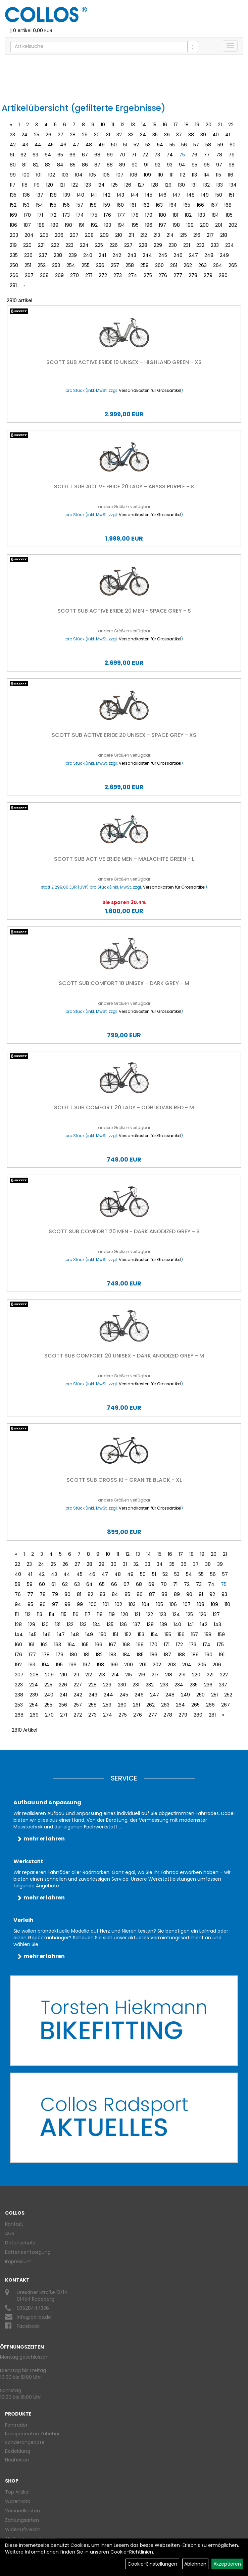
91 (146, 164)
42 (13, 144)
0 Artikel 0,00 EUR (31, 30)
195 (135, 225)
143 (120, 195)
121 (62, 185)
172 (52, 215)
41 (227, 134)
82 (36, 164)
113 (194, 174)
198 (176, 225)
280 (223, 275)
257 (115, 265)
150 (218, 195)
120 (49, 185)
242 (116, 255)
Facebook (28, 2326)
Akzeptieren (227, 2564)
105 (92, 174)
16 (165, 124)
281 (13, 285)
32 (119, 134)
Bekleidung (17, 2451)
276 (162, 275)
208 (89, 235)
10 (103, 124)
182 (188, 215)
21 (220, 124)
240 (87, 255)
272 (103, 275)
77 (207, 154)
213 (156, 235)
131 (194, 185)
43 (25, 144)
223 (69, 245)
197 (162, 225)
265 (233, 265)
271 (88, 275)
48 (89, 144)
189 (54, 225)
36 (167, 134)
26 (48, 134)
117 (12, 185)
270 (74, 275)
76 (194, 154)
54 (160, 144)
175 (93, 215)
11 (112, 124)
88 (110, 164)
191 (81, 225)
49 (101, 144)
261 (173, 265)
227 (128, 245)
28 (73, 134)
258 (130, 265)
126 (127, 185)
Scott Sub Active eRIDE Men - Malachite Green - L (124, 859)
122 (74, 185)
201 (218, 225)
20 (208, 124)
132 (206, 185)
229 (158, 245)
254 (70, 265)
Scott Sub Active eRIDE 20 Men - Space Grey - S (124, 611)
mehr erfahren (44, 1838)
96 (207, 164)
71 (134, 154)
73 (157, 154)
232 (200, 245)
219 (13, 245)
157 (79, 205)
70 (122, 154)
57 (196, 144)
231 (186, 245)
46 (63, 144)
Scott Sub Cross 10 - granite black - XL (124, 1480)
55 (172, 144)
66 (72, 154)
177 (121, 215)
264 (217, 265)
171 (40, 215)
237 (43, 255)
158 (93, 205)
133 (219, 185)
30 (97, 134)
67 (85, 154)
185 (229, 215)
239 (72, 255)
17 (175, 124)
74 (169, 154)
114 (206, 174)
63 (35, 154)
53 (148, 144)
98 (232, 164)
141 (94, 195)
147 (177, 195)
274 (132, 275)
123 (87, 185)
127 (141, 185)
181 (175, 215)
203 (14, 235)
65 (60, 154)
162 (145, 205)
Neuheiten (17, 2459)
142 (106, 195)
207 (74, 235)
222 (55, 245)
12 (122, 124)
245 (162, 255)
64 (48, 154)
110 (160, 174)
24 (24, 134)
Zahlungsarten (22, 2520)
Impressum (18, 2261)
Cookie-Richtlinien (131, 2552)
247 (193, 255)
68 (97, 154)
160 (120, 205)
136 (26, 195)
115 (218, 174)
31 (108, 134)
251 (27, 265)
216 (196, 235)
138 (53, 195)
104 (79, 174)
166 (200, 205)
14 (143, 124)
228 (143, 245)
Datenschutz (20, 2242)
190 (68, 225)
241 (102, 255)
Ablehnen (195, 2564)
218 (223, 235)
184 (215, 215)
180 (162, 215)
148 (191, 195)
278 (193, 275)
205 (44, 235)
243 (132, 255)
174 (80, 215)
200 (204, 225)
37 (179, 134)
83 (48, 164)
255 (86, 265)
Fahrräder (16, 2425)
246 (178, 255)
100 (26, 174)
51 (125, 144)
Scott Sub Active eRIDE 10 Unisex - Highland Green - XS (124, 362)
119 (37, 185)
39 (203, 134)
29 (85, 134)
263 (202, 265)
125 (114, 185)
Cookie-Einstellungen (152, 2564)
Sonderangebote (25, 2442)
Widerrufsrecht (22, 2529)
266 (14, 275)
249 (224, 255)
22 (231, 124)
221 (41, 245)
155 (53, 205)
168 (228, 205)
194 (121, 225)
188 (41, 225)
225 (99, 245)
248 (208, 255)
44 (38, 144)
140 (80, 195)
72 (145, 154)
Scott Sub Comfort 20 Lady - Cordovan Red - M (124, 1107)
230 (172, 245)
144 (135, 195)
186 (13, 225)
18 (186, 124)
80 (13, 164)
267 (29, 275)
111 (171, 174)
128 (154, 185)
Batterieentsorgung (28, 2252)
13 (133, 124)
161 (133, 205)
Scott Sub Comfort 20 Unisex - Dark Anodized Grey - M (124, 1356)
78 (219, 154)
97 (219, 164)
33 (131, 134)
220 (27, 245)
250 (14, 265)
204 (29, 235)
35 (155, 134)
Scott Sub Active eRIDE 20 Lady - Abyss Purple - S (124, 486)
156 (66, 205)
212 (143, 235)
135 (13, 195)
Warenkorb (18, 2501)
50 (114, 144)
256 (100, 265)
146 (162, 195)
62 (23, 154)
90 (135, 164)
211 (131, 235)
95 (194, 164)
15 (154, 124)
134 (233, 185)
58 (208, 144)
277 (177, 275)
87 (97, 164)
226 (113, 245)
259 (144, 265)
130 (181, 185)
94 (182, 164)
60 (233, 144)
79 (232, 154)
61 (12, 154)
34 (143, 134)
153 (26, 205)
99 (13, 174)
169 (13, 215)
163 (159, 205)
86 (85, 164)
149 (205, 195)
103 (64, 174)
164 (173, 205)
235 (14, 255)
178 (135, 215)
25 (36, 134)
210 (118, 235)
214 (170, 235)
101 (39, 174)
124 (101, 185)
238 (58, 255)
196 (148, 225)
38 (191, 134)
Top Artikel (17, 2492)
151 (231, 195)
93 (169, 164)
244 (147, 255)
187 (27, 225)
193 (107, 225)
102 (51, 174)
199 (190, 225)
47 (76, 144)
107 (119, 174)
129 (167, 185)
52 (136, 144)
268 (44, 275)
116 (230, 174)
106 (106, 174)
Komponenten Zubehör (32, 2433)
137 (39, 195)
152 (13, 205)
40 (215, 134)
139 (66, 195)
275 (148, 275)
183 (201, 215)
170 (27, 215)
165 (186, 205)
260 (159, 265)
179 (148, 215)
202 (233, 225)
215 (183, 235)
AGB (9, 2233)
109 (147, 174)
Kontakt (14, 2224)
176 (107, 215)
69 (110, 154)
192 (94, 225)
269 (59, 275)
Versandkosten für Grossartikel (150, 390)
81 (24, 164)
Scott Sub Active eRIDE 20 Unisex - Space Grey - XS (124, 735)
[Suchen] (193, 46)
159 (106, 205)
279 (208, 275)
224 (84, 245)
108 (133, 174)
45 (51, 144)
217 (210, 235)
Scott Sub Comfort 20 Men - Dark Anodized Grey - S (124, 1231)
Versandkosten (22, 2510)
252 (42, 265)
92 (157, 164)
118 (25, 185)
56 (184, 144)
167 (214, 205)
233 (215, 245)
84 (60, 164)
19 (197, 124)
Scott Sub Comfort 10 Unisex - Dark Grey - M (124, 983)
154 (39, 205)
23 (12, 134)
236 (28, 255)
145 (148, 195)
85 (73, 164)
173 (66, 215)
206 (59, 235)
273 (117, 275)
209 (104, 235)
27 (60, 134)
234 (229, 245)
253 (56, 265)
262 (188, 265)
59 (220, 144)
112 (182, 174)
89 (122, 164)
